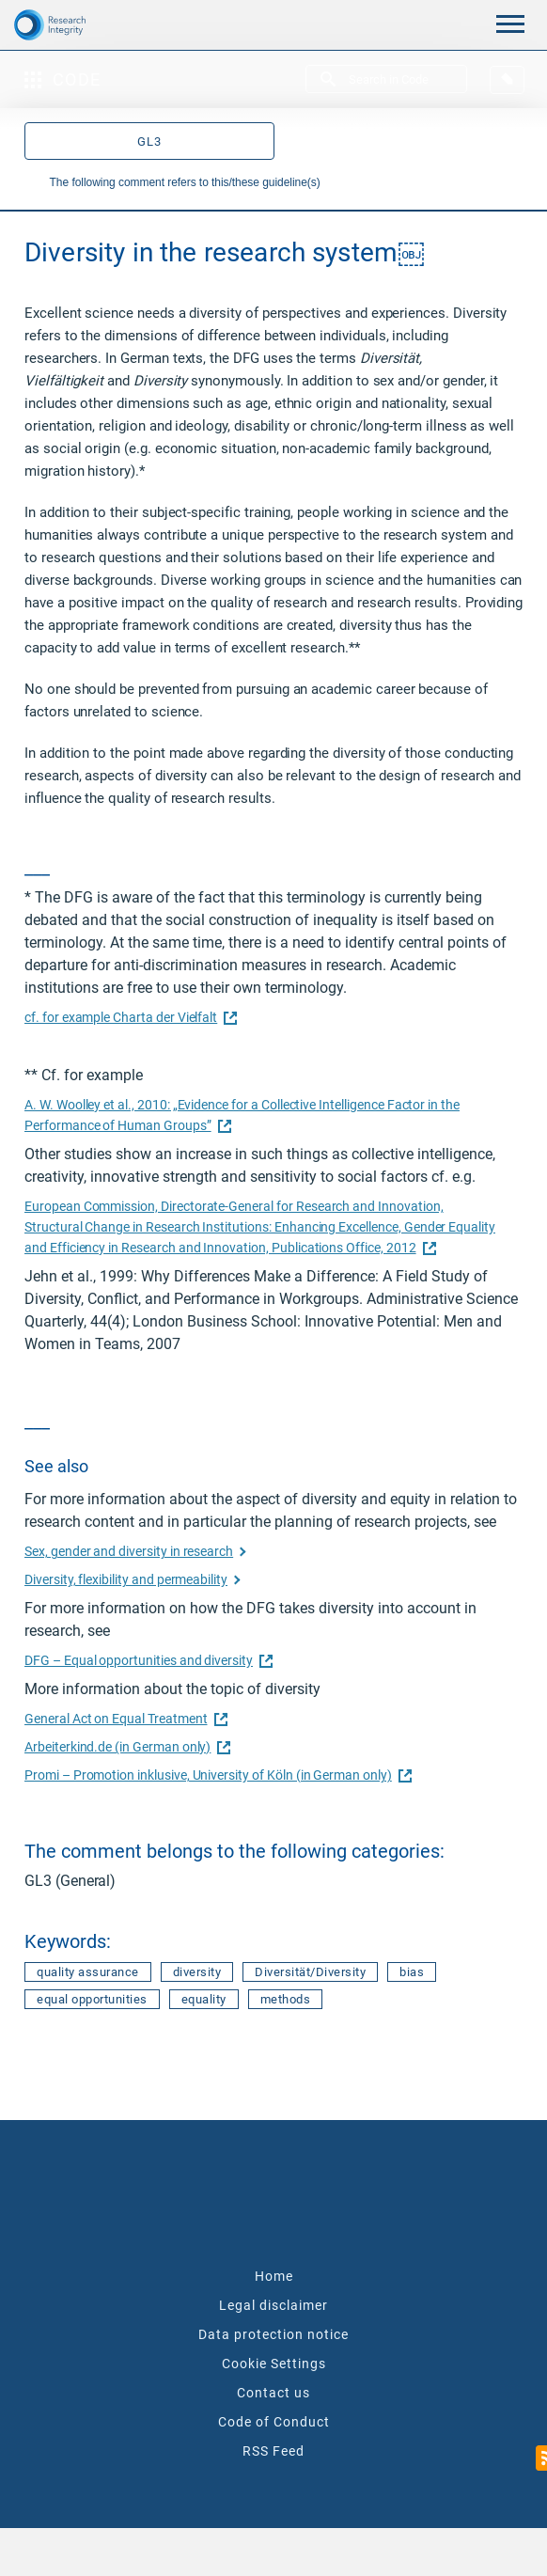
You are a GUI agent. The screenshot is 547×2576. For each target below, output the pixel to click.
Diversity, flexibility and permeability (125, 1579)
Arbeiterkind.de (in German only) (125, 1746)
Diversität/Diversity (310, 1972)
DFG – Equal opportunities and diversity (146, 1660)
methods (285, 1999)
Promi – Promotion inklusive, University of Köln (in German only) (215, 1775)
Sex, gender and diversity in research (128, 1551)
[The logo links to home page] (68, 24)
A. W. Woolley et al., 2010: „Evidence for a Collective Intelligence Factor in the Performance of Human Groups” (242, 1115)
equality (204, 1999)
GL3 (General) (70, 1881)
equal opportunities (92, 1999)
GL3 (149, 141)
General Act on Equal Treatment (123, 1718)
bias (411, 1972)
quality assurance (88, 1972)
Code (63, 79)
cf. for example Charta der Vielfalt (128, 1017)
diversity (197, 1972)
